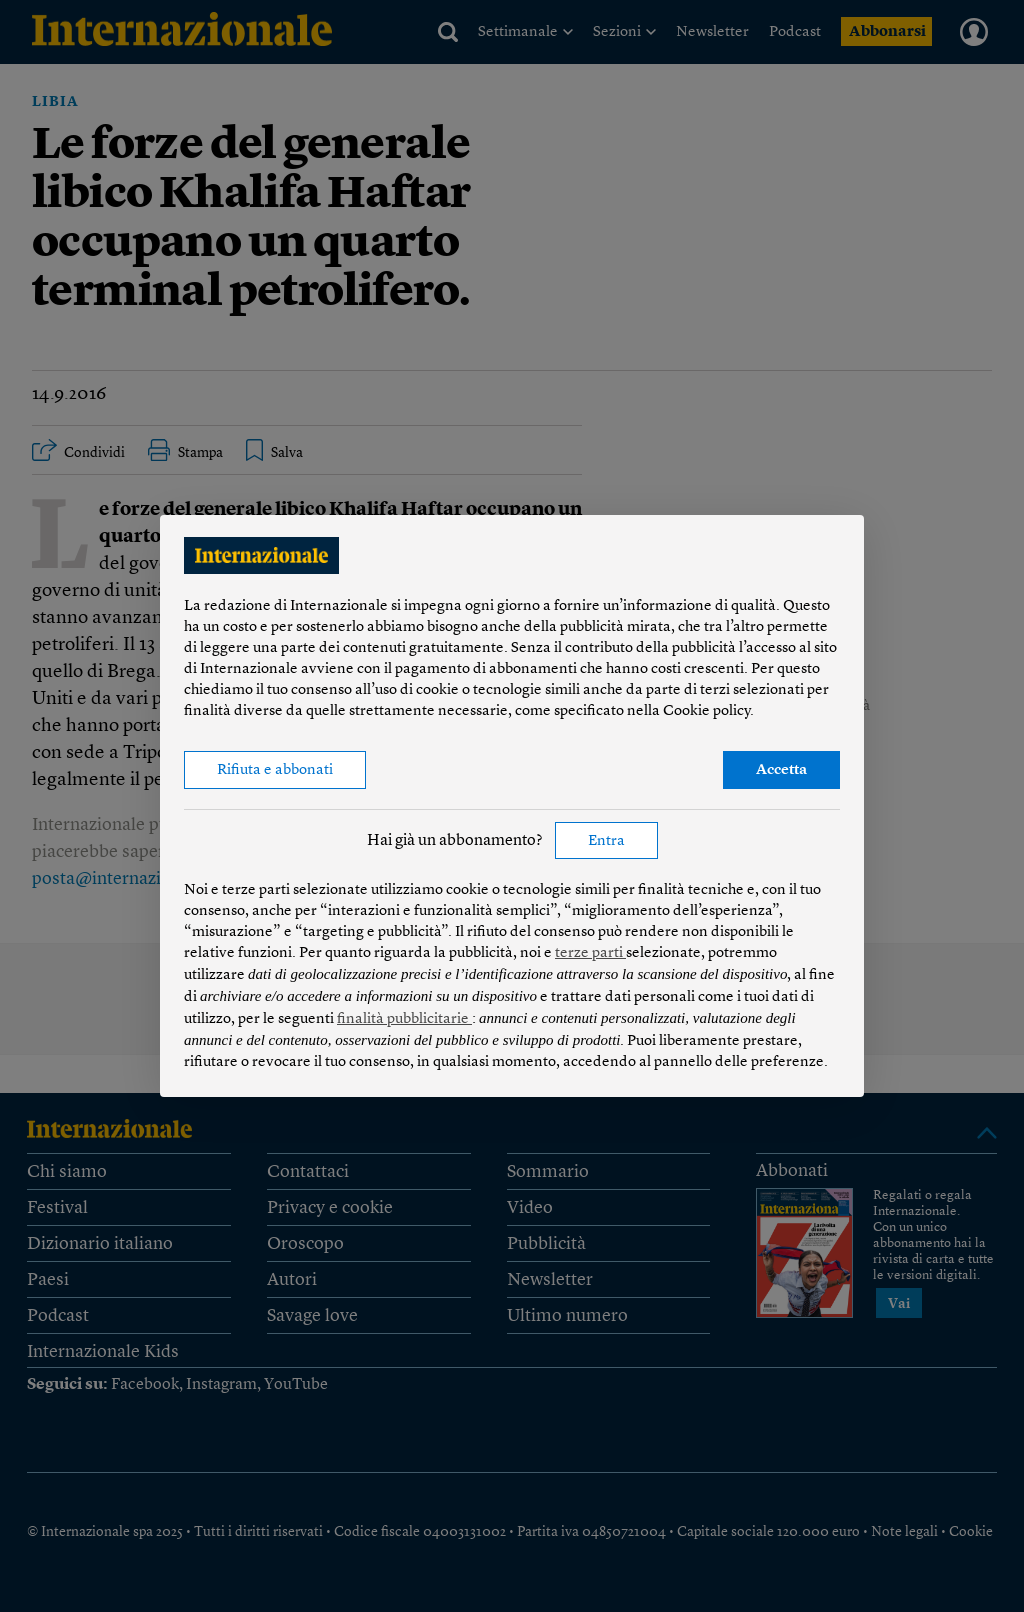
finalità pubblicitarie (404, 1019)
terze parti (590, 953)
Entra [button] (606, 841)
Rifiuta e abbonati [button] (275, 770)
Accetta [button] (781, 770)
